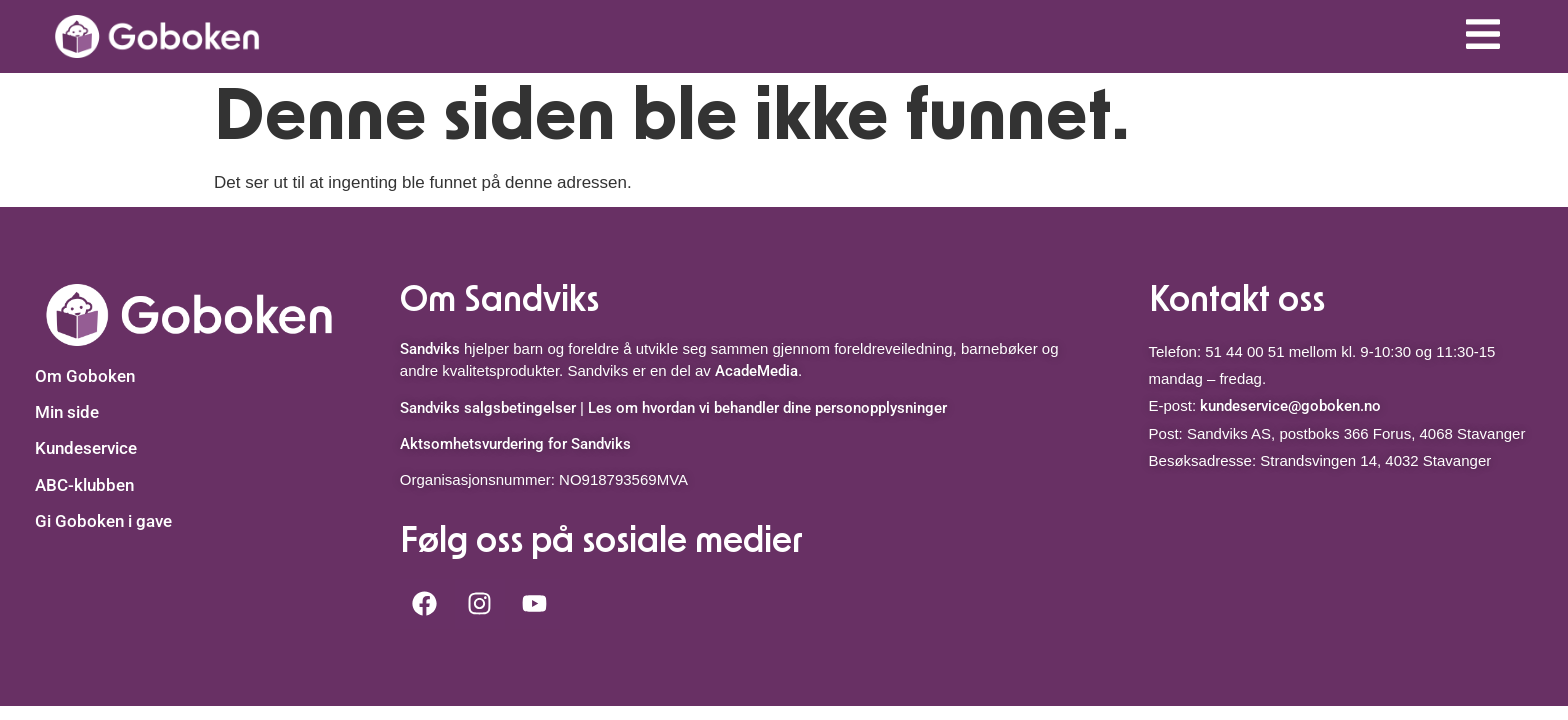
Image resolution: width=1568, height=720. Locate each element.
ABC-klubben (84, 485)
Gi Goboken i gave (103, 521)
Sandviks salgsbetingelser (488, 408)
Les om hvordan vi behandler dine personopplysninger (767, 408)
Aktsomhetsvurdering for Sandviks (515, 444)
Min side (67, 412)
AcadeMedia (756, 371)
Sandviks (430, 349)
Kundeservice (86, 448)
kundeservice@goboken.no (1290, 406)
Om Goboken (85, 376)
